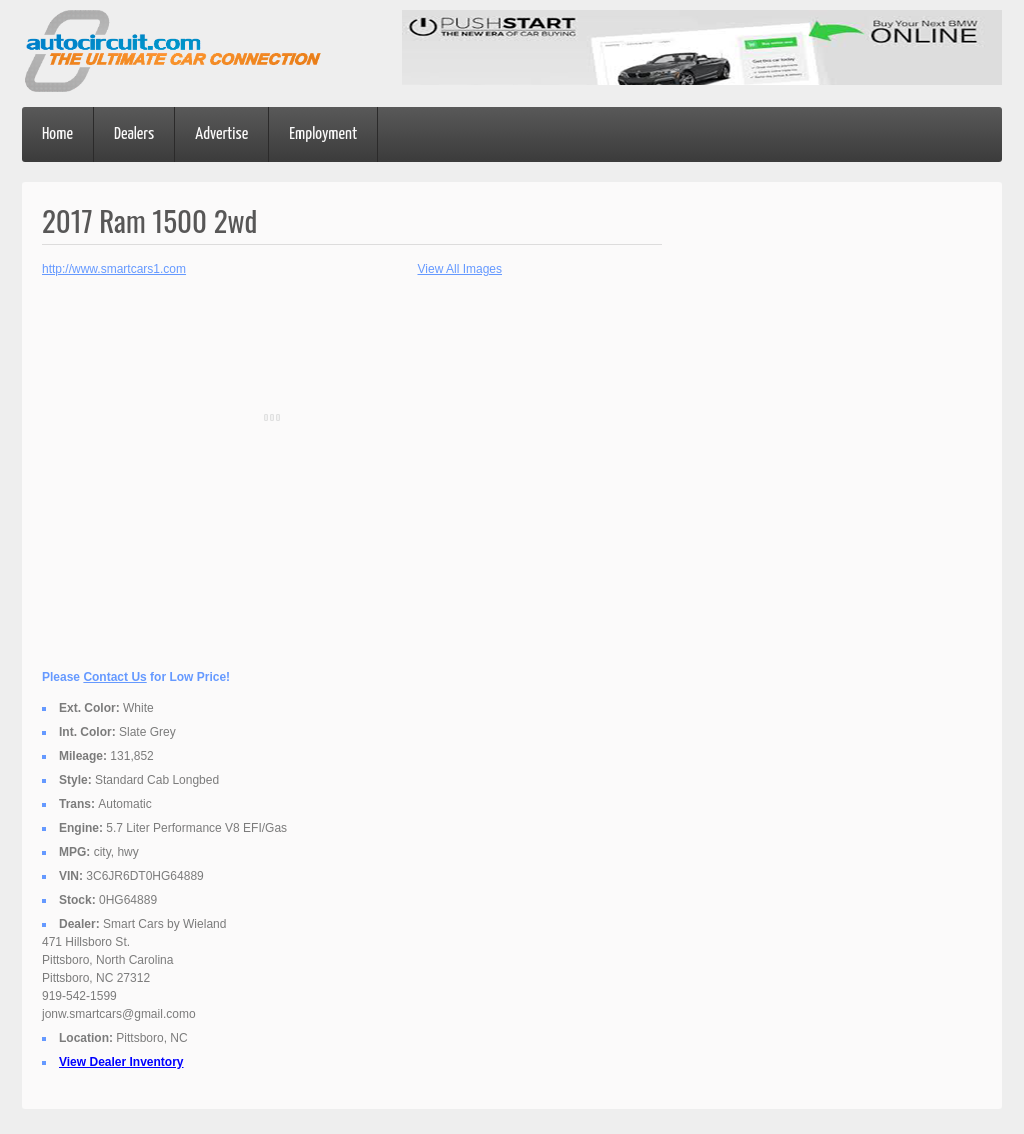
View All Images (460, 269)
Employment (323, 134)
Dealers (134, 134)
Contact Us (114, 677)
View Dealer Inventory (121, 1062)
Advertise (221, 134)
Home (57, 134)
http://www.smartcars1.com (114, 269)
